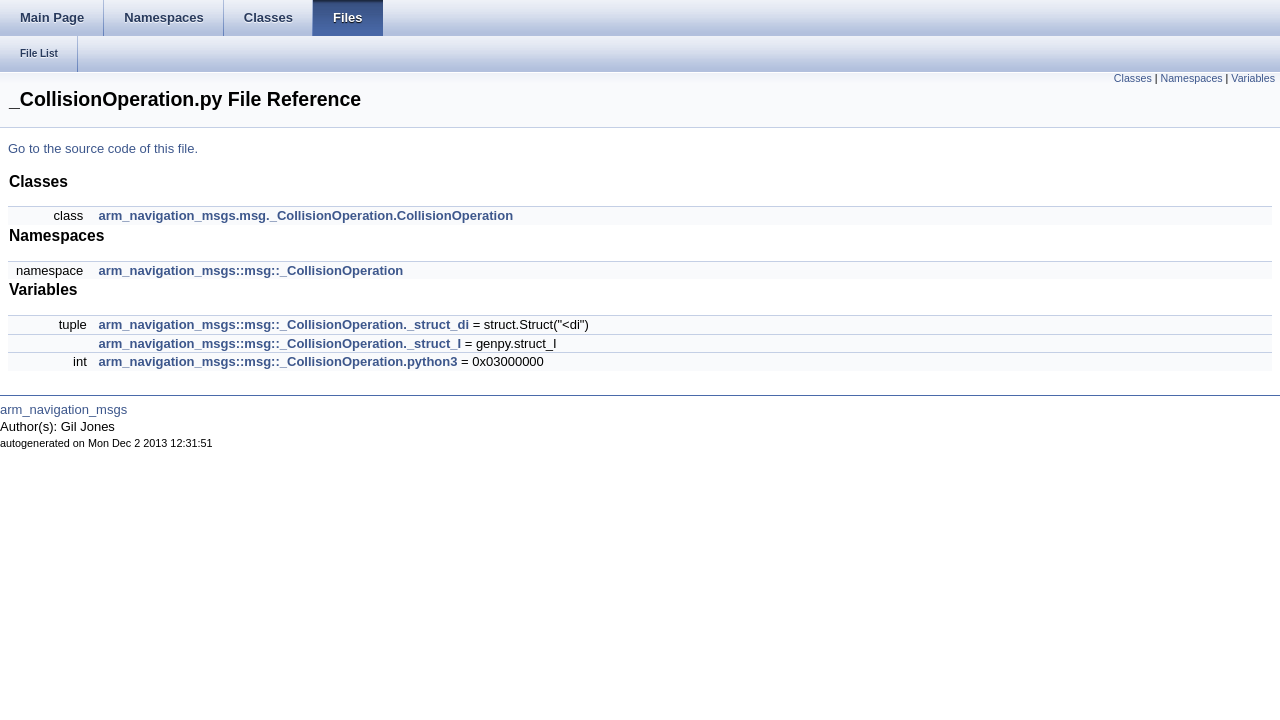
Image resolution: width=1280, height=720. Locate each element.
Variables (1253, 78)
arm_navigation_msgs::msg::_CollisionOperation (250, 270)
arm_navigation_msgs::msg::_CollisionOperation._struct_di (283, 324)
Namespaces (1191, 78)
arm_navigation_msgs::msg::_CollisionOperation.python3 (277, 361)
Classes (1133, 78)
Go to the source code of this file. (103, 148)
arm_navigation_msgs (63, 409)
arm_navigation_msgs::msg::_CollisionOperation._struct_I (279, 343)
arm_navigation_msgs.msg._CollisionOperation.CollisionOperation (305, 215)
